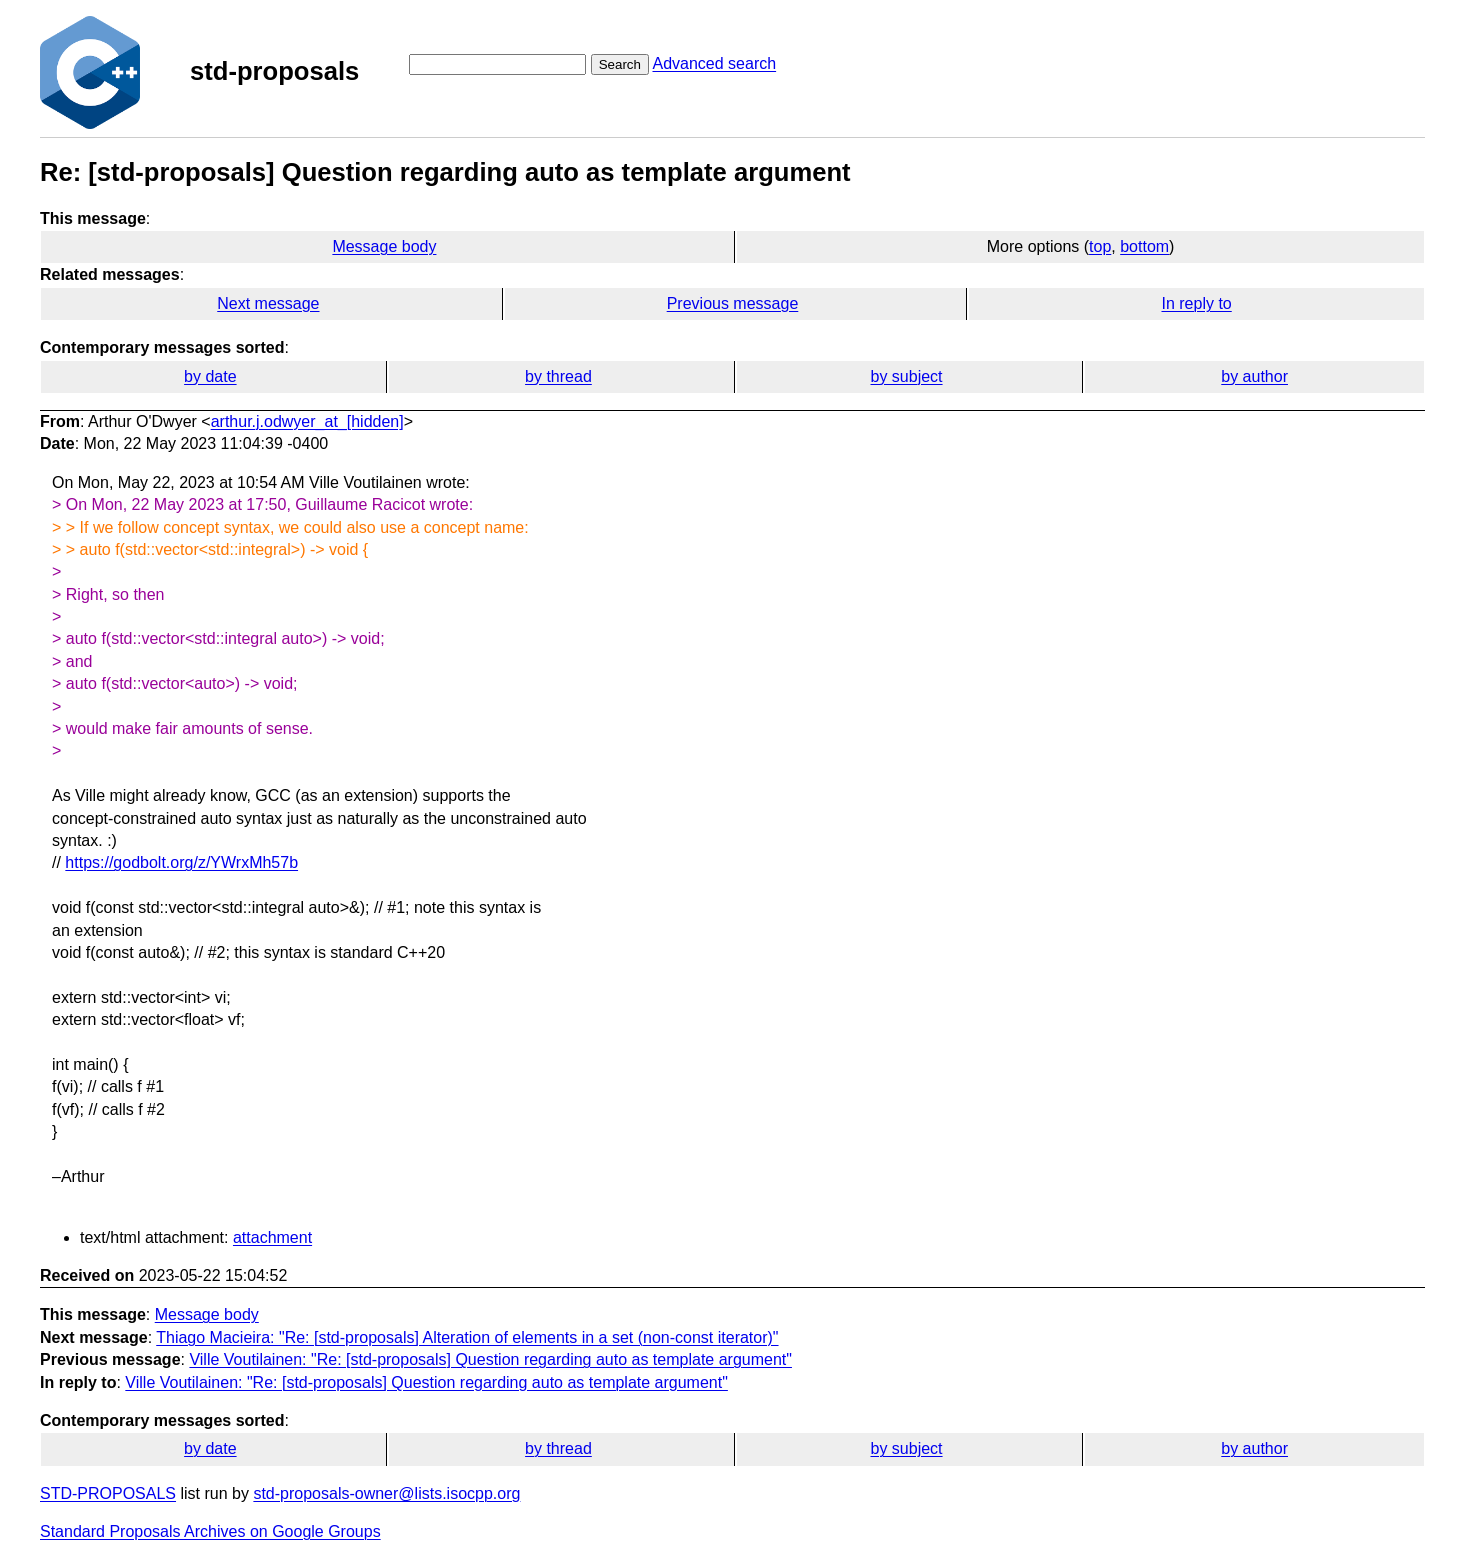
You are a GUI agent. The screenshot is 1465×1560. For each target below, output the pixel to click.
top (1100, 246)
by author (1254, 376)
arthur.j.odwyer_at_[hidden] (307, 421)
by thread (558, 376)
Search (620, 64)
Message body (384, 246)
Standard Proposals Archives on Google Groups (210, 1531)
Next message (268, 303)
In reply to (1196, 303)
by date (210, 376)
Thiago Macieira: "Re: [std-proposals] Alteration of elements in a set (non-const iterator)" (467, 1337)
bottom (1144, 246)
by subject (907, 376)
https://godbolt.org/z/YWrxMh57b (181, 862)
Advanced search (714, 63)
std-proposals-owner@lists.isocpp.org (386, 1493)
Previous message (733, 303)
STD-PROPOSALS (108, 1493)
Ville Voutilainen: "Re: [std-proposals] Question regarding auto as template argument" (490, 1359)
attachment (272, 1237)
